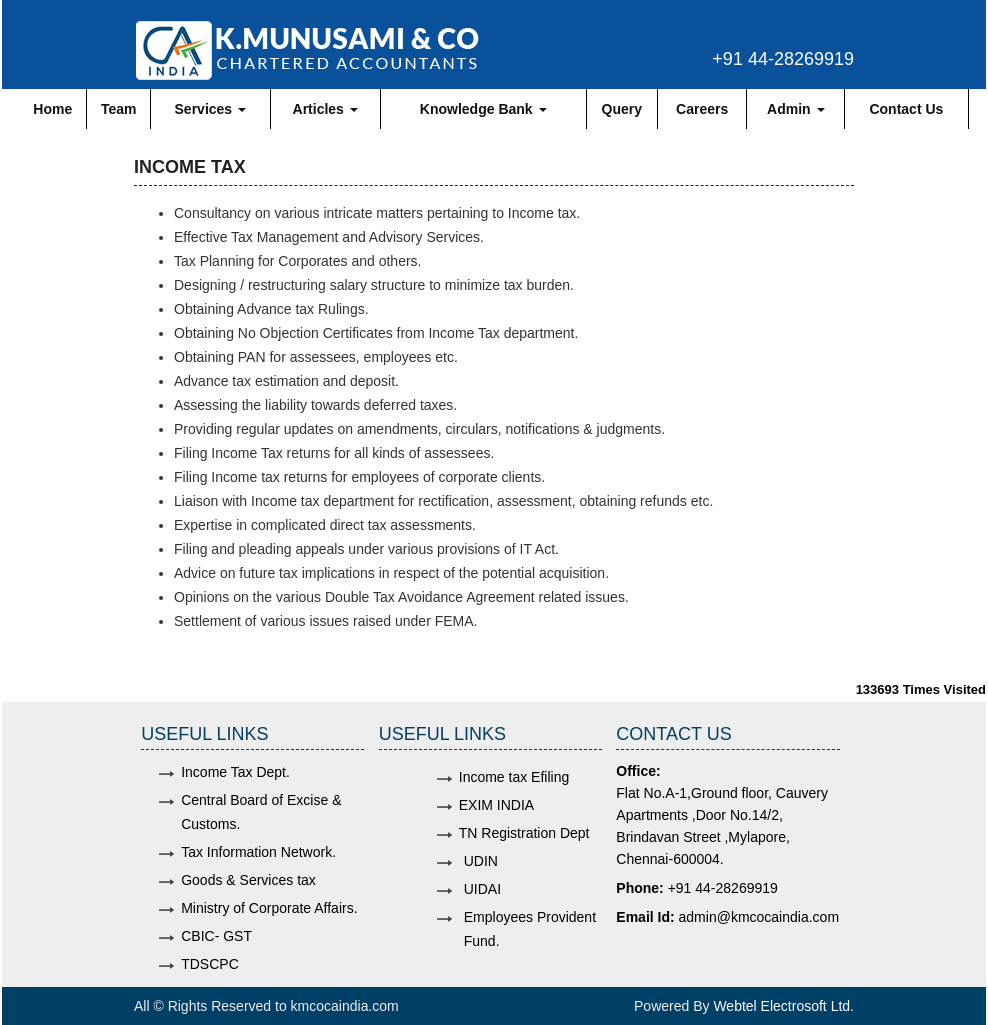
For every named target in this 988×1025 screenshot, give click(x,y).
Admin (795, 109)
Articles (325, 109)
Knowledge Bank (483, 109)
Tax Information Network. (258, 852)
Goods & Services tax (248, 880)
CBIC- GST (216, 936)
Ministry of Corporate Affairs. (269, 908)
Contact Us (906, 109)
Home (52, 109)
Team (119, 109)
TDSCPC (210, 964)
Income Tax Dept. (235, 772)
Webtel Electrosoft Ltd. (783, 1006)
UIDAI (482, 889)
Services (211, 109)
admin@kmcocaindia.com (759, 917)
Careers (702, 109)
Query (622, 109)
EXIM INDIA (496, 805)
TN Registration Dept (524, 833)
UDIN (481, 861)
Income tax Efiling (514, 777)
